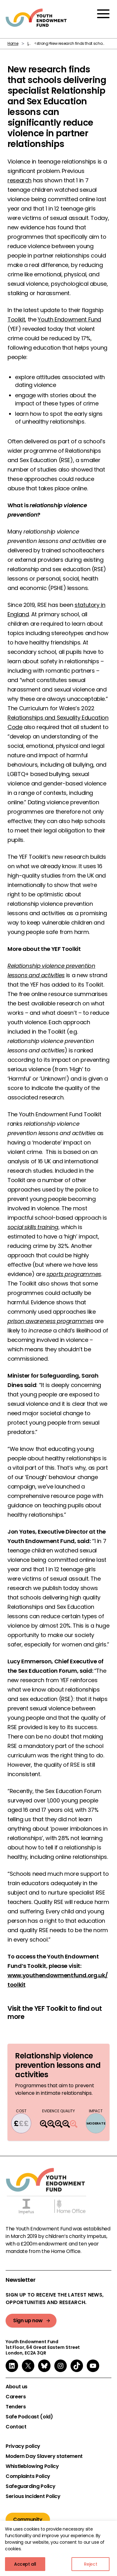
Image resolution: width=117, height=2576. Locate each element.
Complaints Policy (28, 2476)
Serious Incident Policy (33, 2496)
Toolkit (16, 319)
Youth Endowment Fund (69, 319)
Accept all (25, 2564)
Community (27, 2519)
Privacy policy (23, 2446)
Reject (90, 2564)
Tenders (16, 2407)
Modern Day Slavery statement (44, 2456)
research (19, 180)
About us (16, 2387)
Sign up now (28, 2320)
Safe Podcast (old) (29, 2417)
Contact (16, 2427)
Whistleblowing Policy (32, 2466)
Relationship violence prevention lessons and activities (57, 2065)
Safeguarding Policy (30, 2486)
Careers (16, 2397)
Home (12, 43)
